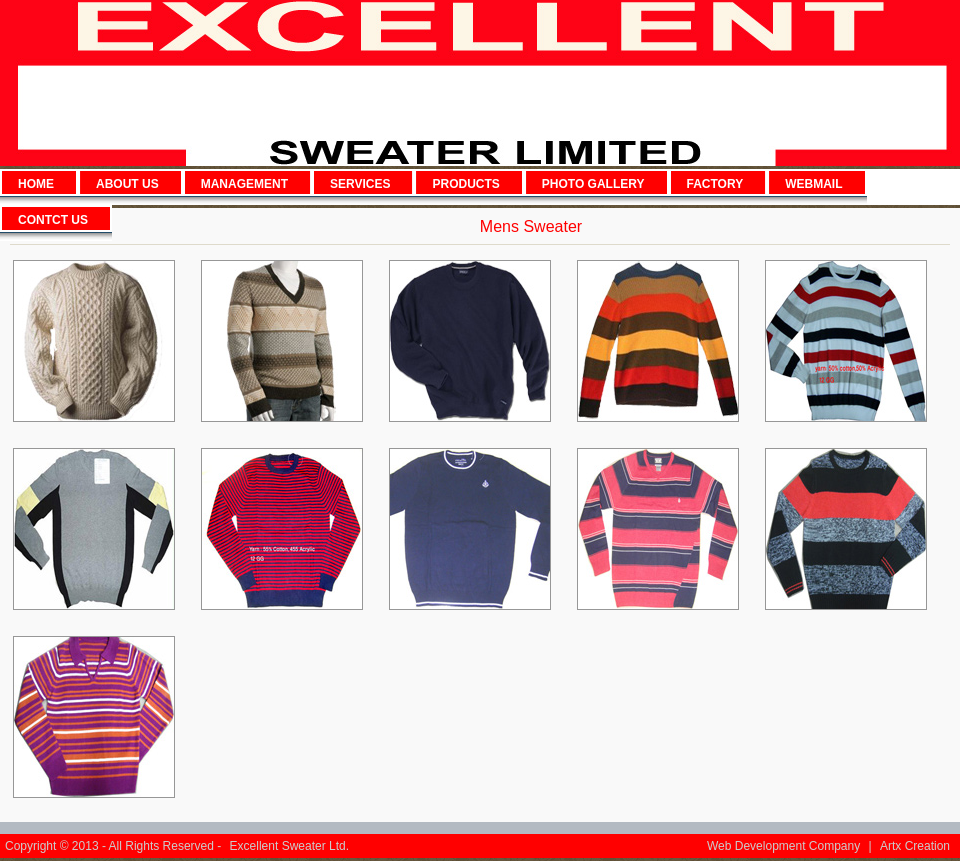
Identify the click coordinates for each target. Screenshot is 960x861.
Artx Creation (915, 846)
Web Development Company (783, 846)
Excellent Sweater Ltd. (289, 846)
